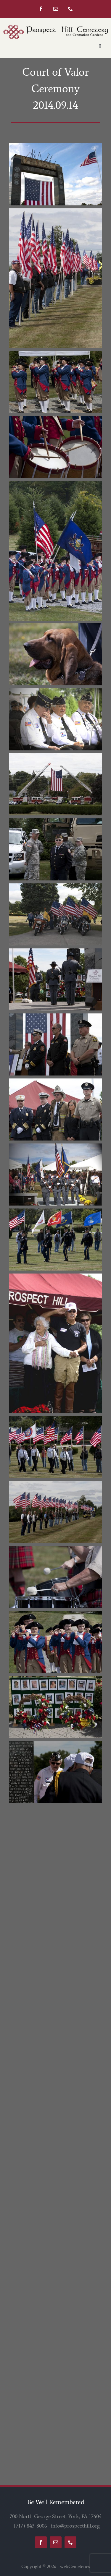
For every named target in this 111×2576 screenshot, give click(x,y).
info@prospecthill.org (75, 2526)
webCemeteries (75, 2566)
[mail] (56, 9)
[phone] (70, 9)
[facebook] (41, 9)
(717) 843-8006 (30, 2526)
